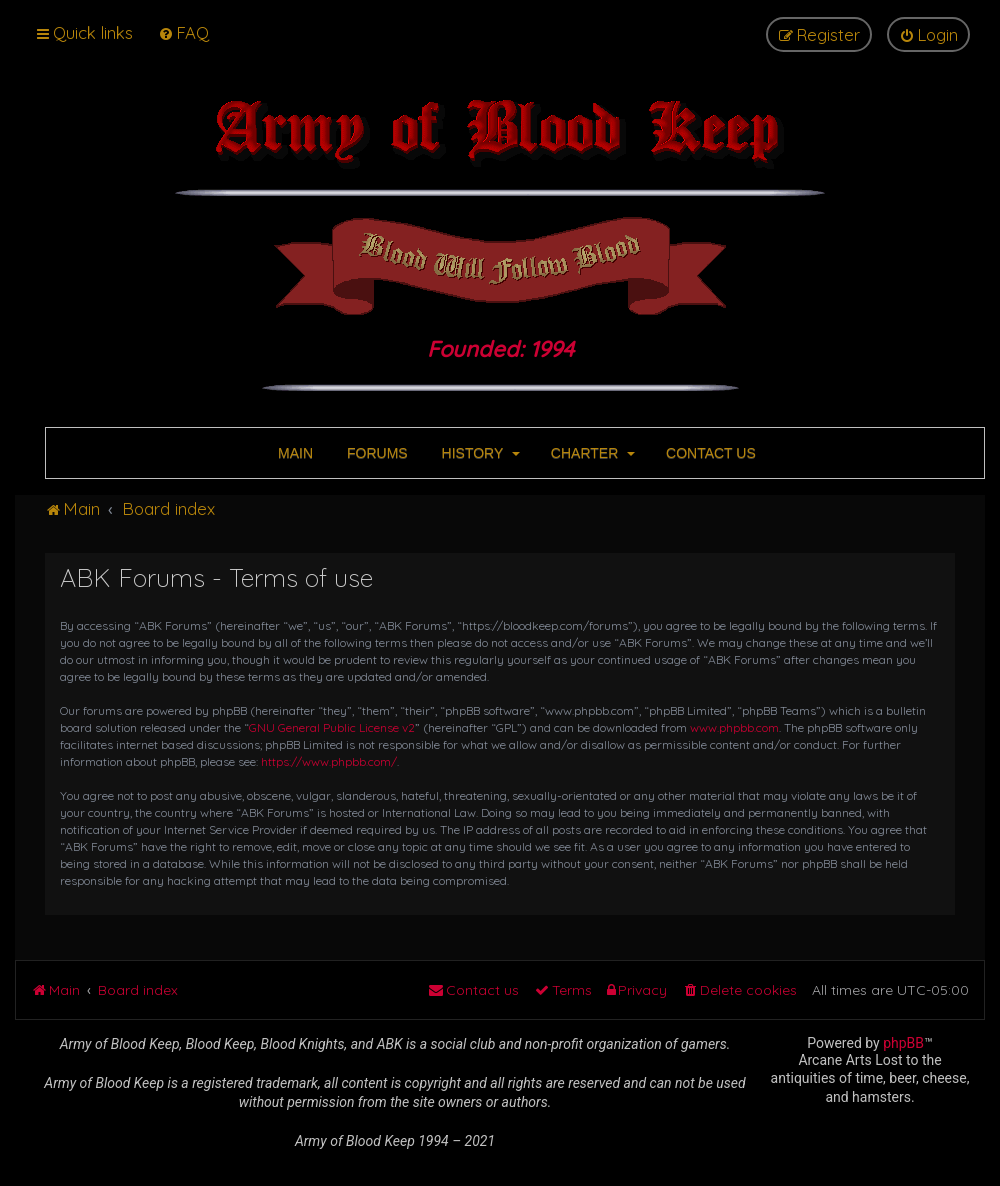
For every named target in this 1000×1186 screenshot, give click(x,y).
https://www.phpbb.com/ (329, 761)
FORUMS (375, 453)
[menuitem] (183, 32)
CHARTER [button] (591, 453)
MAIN (293, 453)
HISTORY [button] (479, 453)
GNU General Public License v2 (332, 727)
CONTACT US (709, 453)
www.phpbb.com (734, 727)
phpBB (903, 1043)
